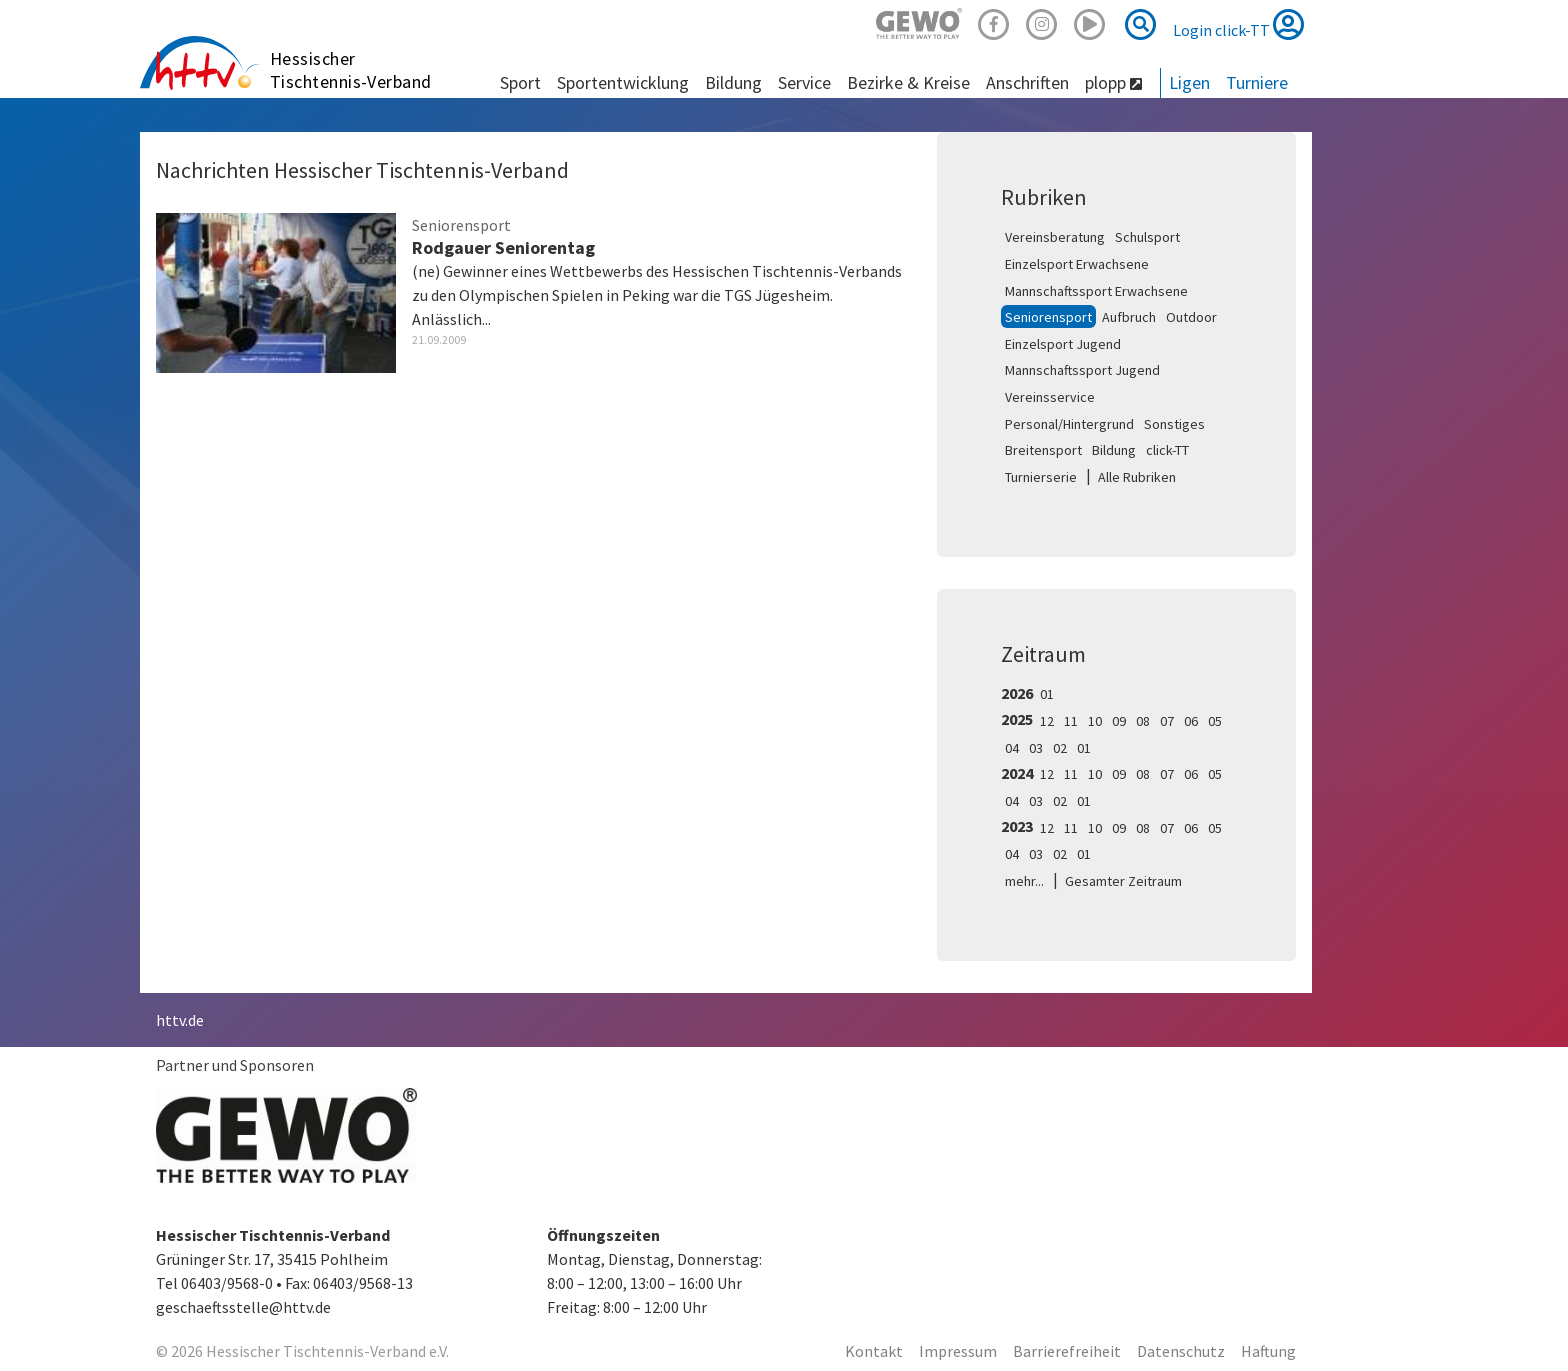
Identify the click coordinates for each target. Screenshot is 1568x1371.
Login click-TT (1238, 24)
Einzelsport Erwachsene (1077, 264)
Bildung (1114, 450)
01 (1047, 694)
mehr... (1024, 881)
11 (1071, 721)
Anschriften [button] (1027, 82)
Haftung (1268, 1351)
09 (1119, 721)
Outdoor (1191, 317)
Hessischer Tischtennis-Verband (351, 70)
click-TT (1167, 450)
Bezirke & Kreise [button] (908, 82)
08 (1143, 721)
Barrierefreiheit (1067, 1351)
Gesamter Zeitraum (1123, 881)
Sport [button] (520, 82)
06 (1191, 721)
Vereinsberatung (1055, 237)
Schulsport (1147, 237)
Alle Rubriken (1137, 477)
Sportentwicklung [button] (623, 82)
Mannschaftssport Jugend (1082, 370)
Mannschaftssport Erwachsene (1096, 291)
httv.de (180, 1020)
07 (1167, 721)
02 (1060, 748)
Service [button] (804, 82)
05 (1215, 721)
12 (1047, 721)
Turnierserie (1041, 477)
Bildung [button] (733, 82)
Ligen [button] (1189, 82)
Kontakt (874, 1351)
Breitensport (1043, 450)
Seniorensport (1048, 317)
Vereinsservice (1050, 397)
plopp (1113, 82)
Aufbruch (1129, 317)
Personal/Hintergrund (1069, 424)
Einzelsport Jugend (1063, 344)
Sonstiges (1174, 424)
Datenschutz (1181, 1351)
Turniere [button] (1257, 82)
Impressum (958, 1351)
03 (1036, 748)
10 (1095, 721)
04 (1012, 748)
